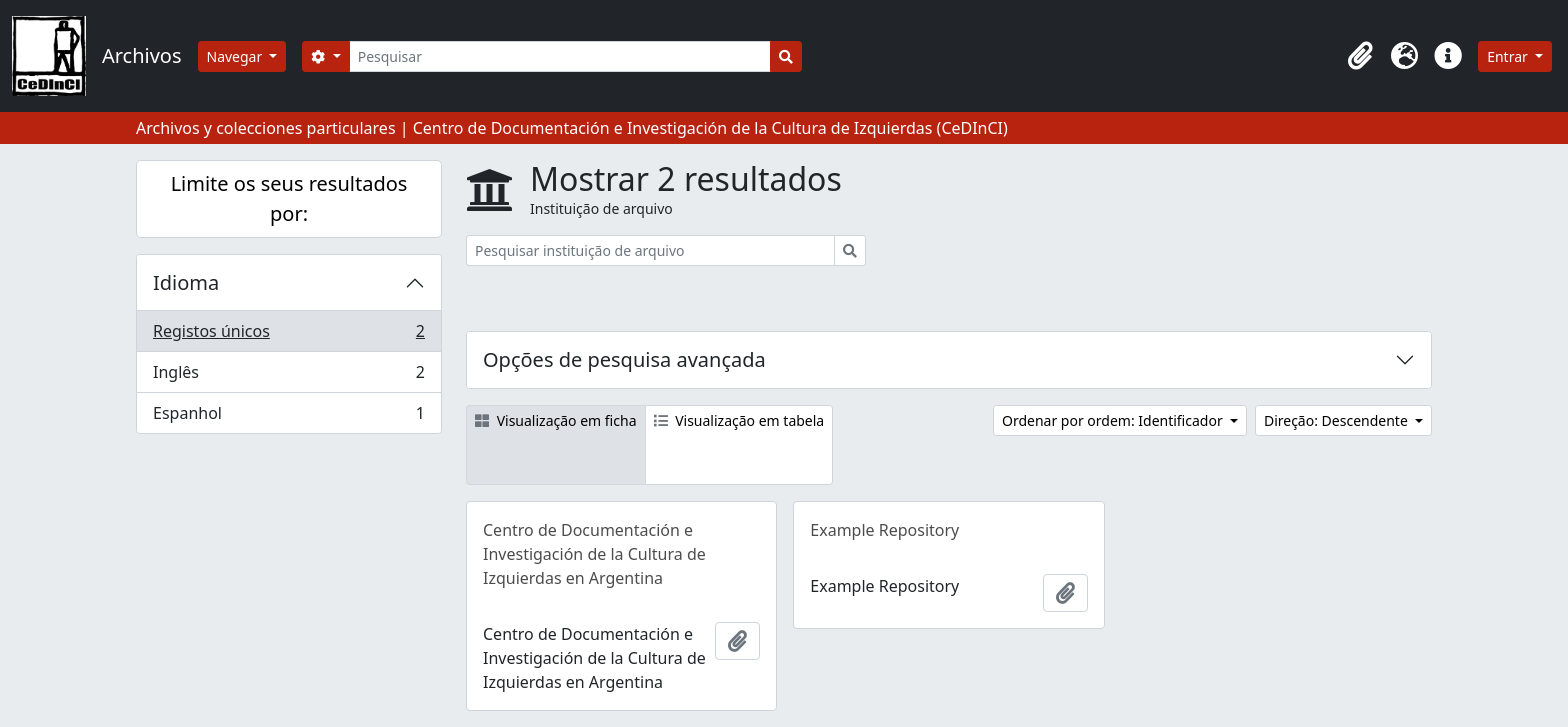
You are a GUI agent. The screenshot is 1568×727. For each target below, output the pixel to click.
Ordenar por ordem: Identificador (1114, 420)
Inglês (288, 376)
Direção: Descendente (1338, 420)
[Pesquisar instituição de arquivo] (650, 250)
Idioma (186, 282)
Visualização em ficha (556, 420)
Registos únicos (288, 335)
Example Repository (884, 530)
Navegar (236, 56)
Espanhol (288, 417)
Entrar (1509, 56)
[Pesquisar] (560, 56)
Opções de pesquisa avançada (624, 359)
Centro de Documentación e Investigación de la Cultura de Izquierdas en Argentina (594, 554)
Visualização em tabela (739, 420)
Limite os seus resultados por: (289, 198)
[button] (1360, 56)
